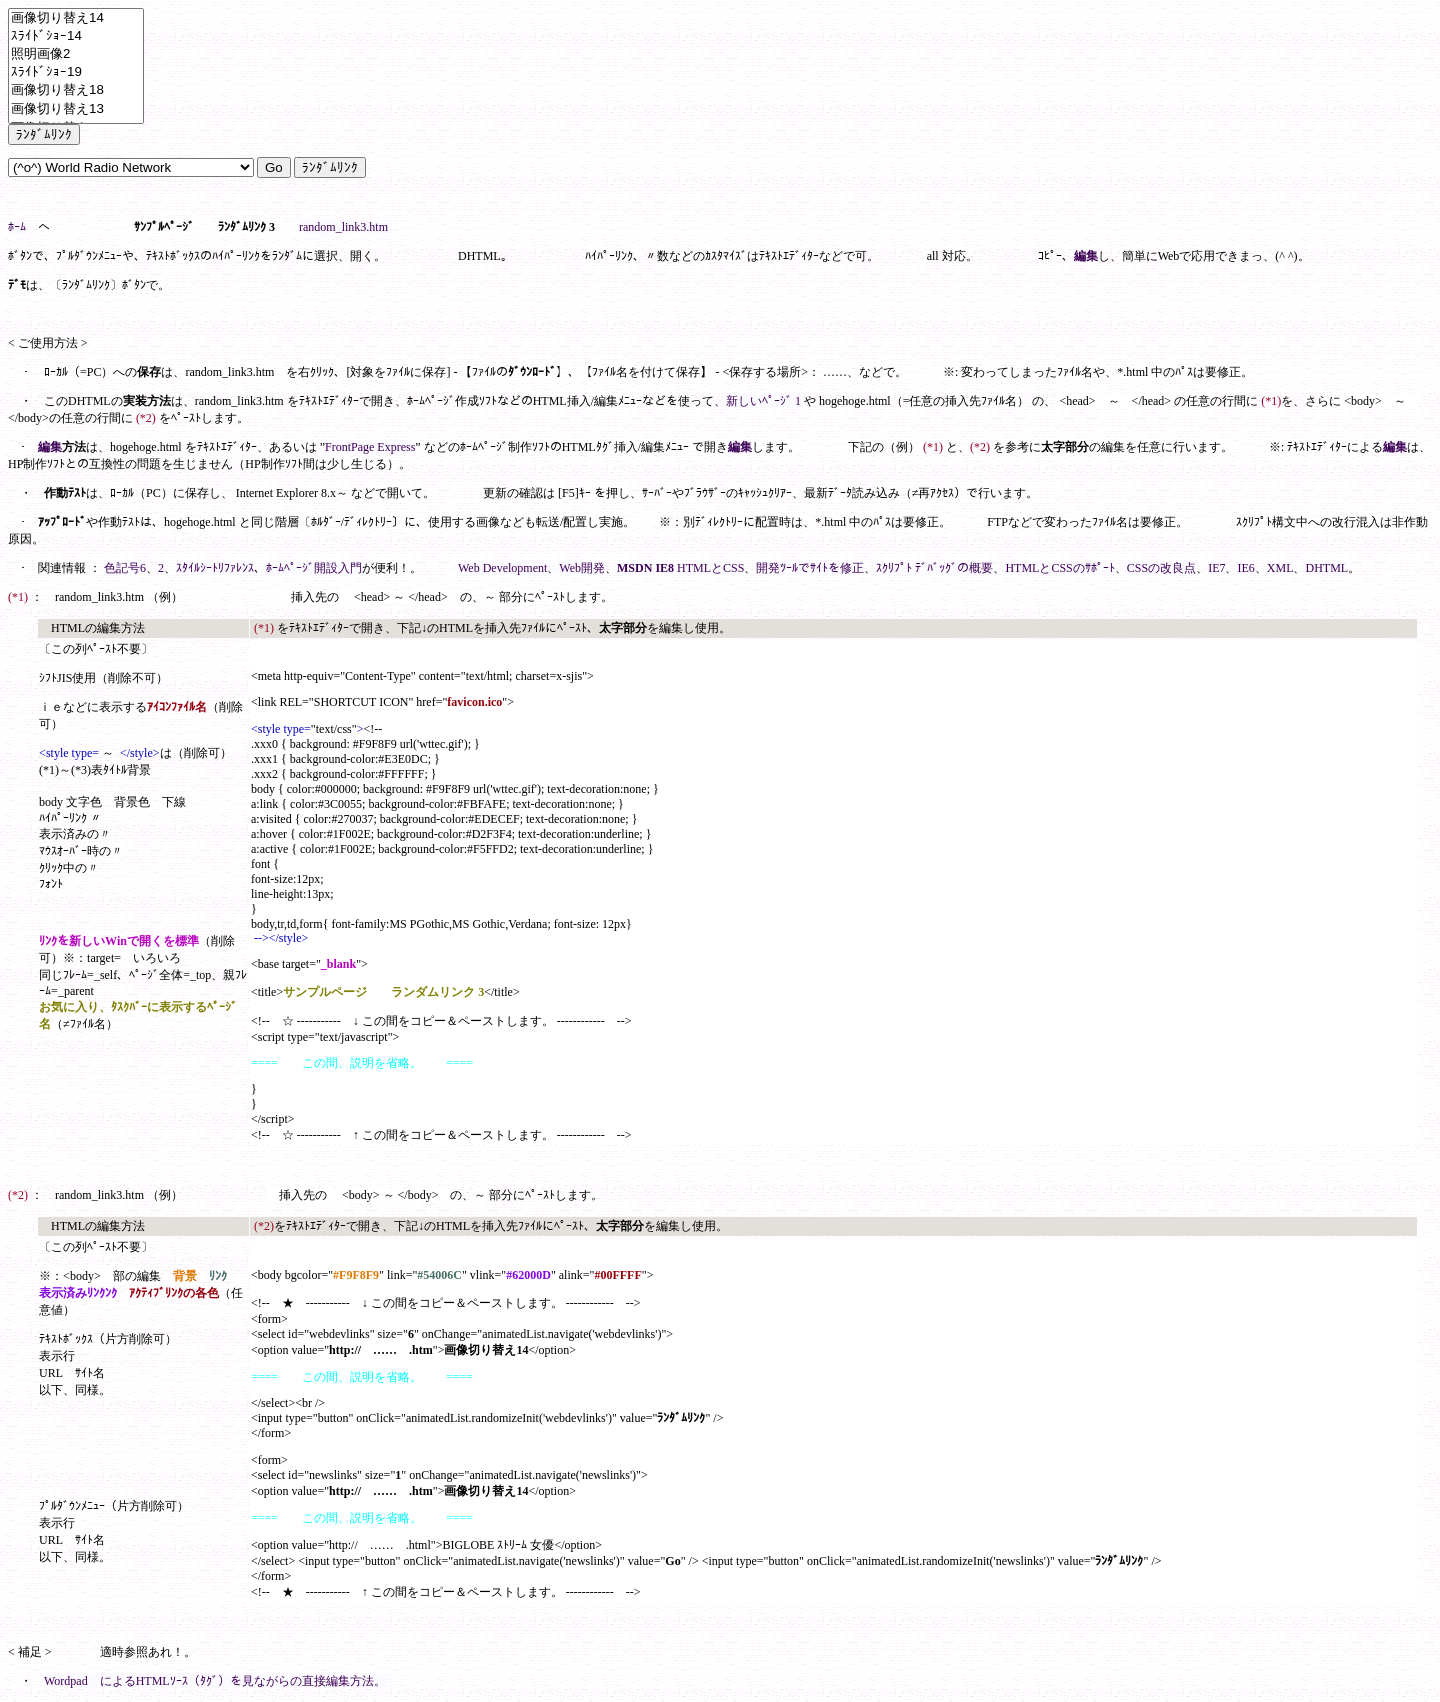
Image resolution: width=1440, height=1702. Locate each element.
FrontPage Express (370, 447)
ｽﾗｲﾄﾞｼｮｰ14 (76, 36)
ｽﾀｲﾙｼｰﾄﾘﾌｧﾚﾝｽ (215, 568)
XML (1280, 568)
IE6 (1245, 568)
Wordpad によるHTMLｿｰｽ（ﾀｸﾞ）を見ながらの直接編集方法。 (215, 1681)
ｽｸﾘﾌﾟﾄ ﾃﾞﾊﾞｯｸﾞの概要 (934, 568)
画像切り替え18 (76, 90)
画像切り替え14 (76, 18)
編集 (1086, 256)
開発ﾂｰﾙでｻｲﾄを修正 (810, 568)
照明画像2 (76, 54)
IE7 (1216, 568)
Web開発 (582, 568)
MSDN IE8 (645, 568)
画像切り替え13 (76, 109)
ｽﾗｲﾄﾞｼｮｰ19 (76, 72)
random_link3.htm (343, 227)
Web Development (502, 568)
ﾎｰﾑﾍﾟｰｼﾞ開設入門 (314, 568)
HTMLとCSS (710, 568)
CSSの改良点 (1161, 568)
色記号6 (125, 568)
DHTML (1326, 568)
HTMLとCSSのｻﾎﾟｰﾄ (1059, 568)
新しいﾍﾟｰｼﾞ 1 (763, 401)
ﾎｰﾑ (17, 227)
